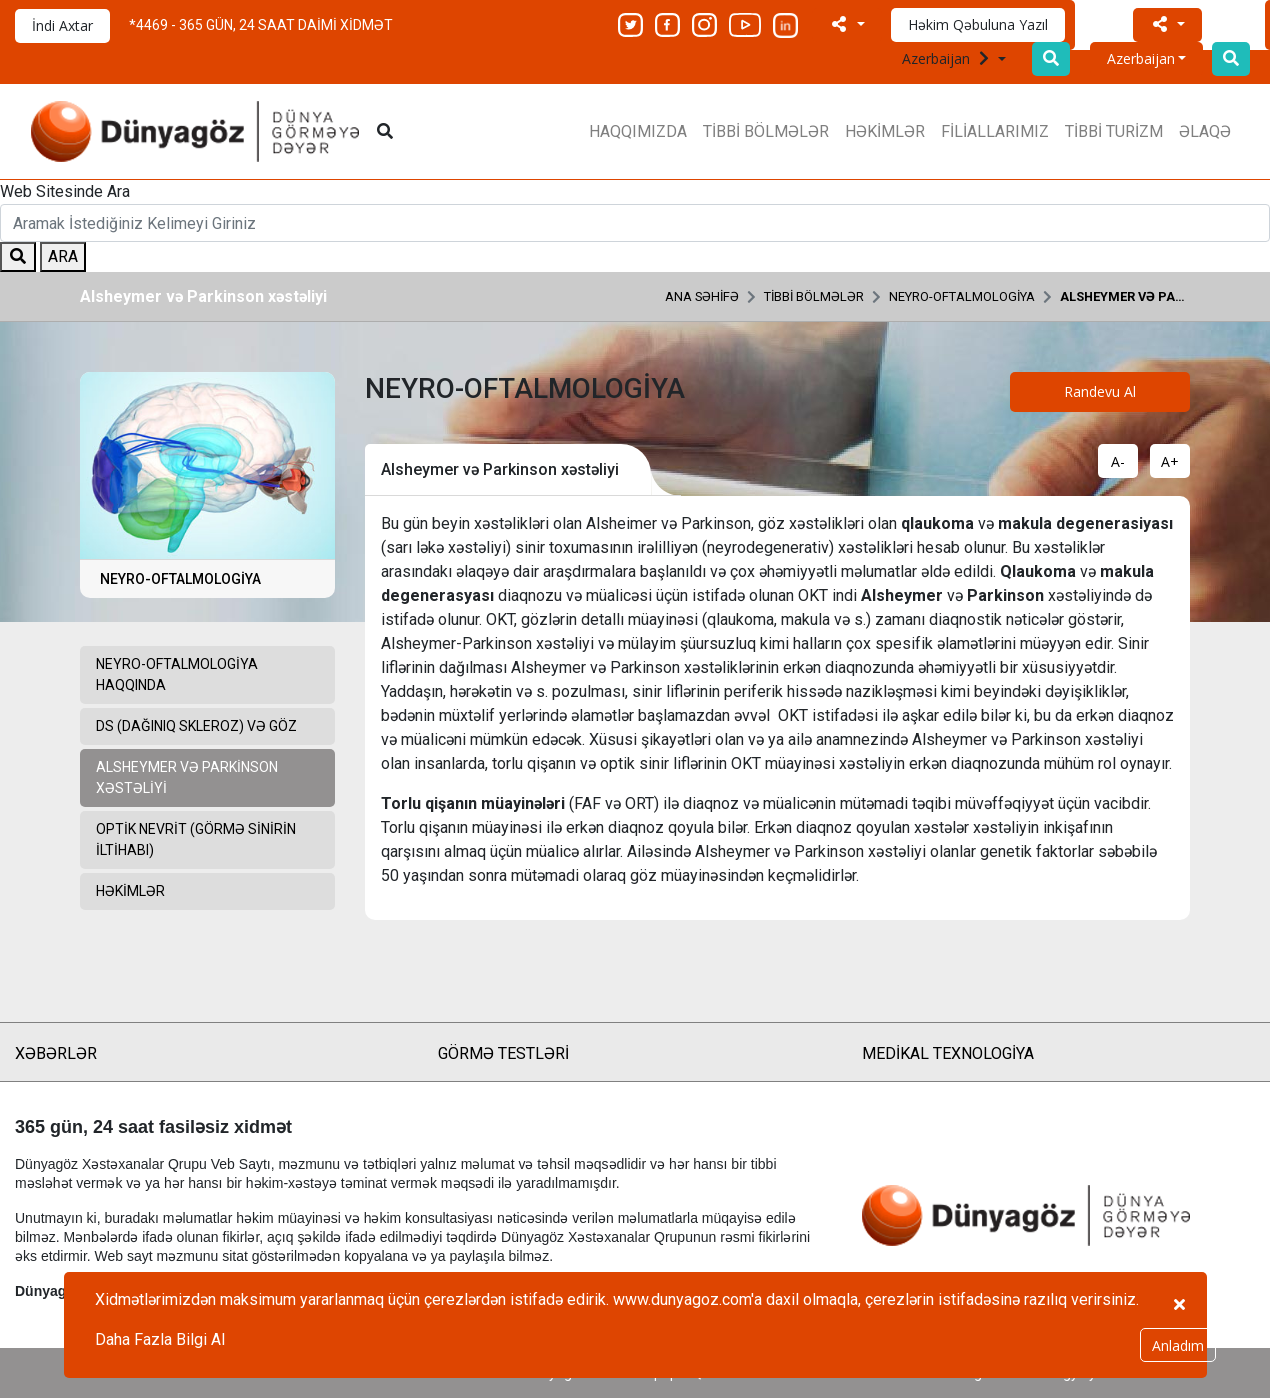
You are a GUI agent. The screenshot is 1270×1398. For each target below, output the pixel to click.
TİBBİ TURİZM (1114, 131)
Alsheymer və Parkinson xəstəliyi (1125, 296)
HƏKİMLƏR (885, 131)
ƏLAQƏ (1205, 131)
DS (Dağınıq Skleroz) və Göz (196, 726)
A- (1118, 461)
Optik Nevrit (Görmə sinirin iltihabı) (196, 839)
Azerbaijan (948, 58)
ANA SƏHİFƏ (702, 296)
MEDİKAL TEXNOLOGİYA (948, 1053)
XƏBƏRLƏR (56, 1053)
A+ (1170, 461)
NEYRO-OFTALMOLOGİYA (962, 296)
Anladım (1178, 1345)
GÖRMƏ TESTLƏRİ (503, 1053)
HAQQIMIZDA (638, 131)
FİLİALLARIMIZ (995, 131)
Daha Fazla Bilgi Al (160, 1339)
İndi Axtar (62, 25)
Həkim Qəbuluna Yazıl (978, 24)
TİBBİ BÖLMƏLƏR (766, 131)
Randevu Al (1100, 391)
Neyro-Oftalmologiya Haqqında (177, 674)
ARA (63, 256)
